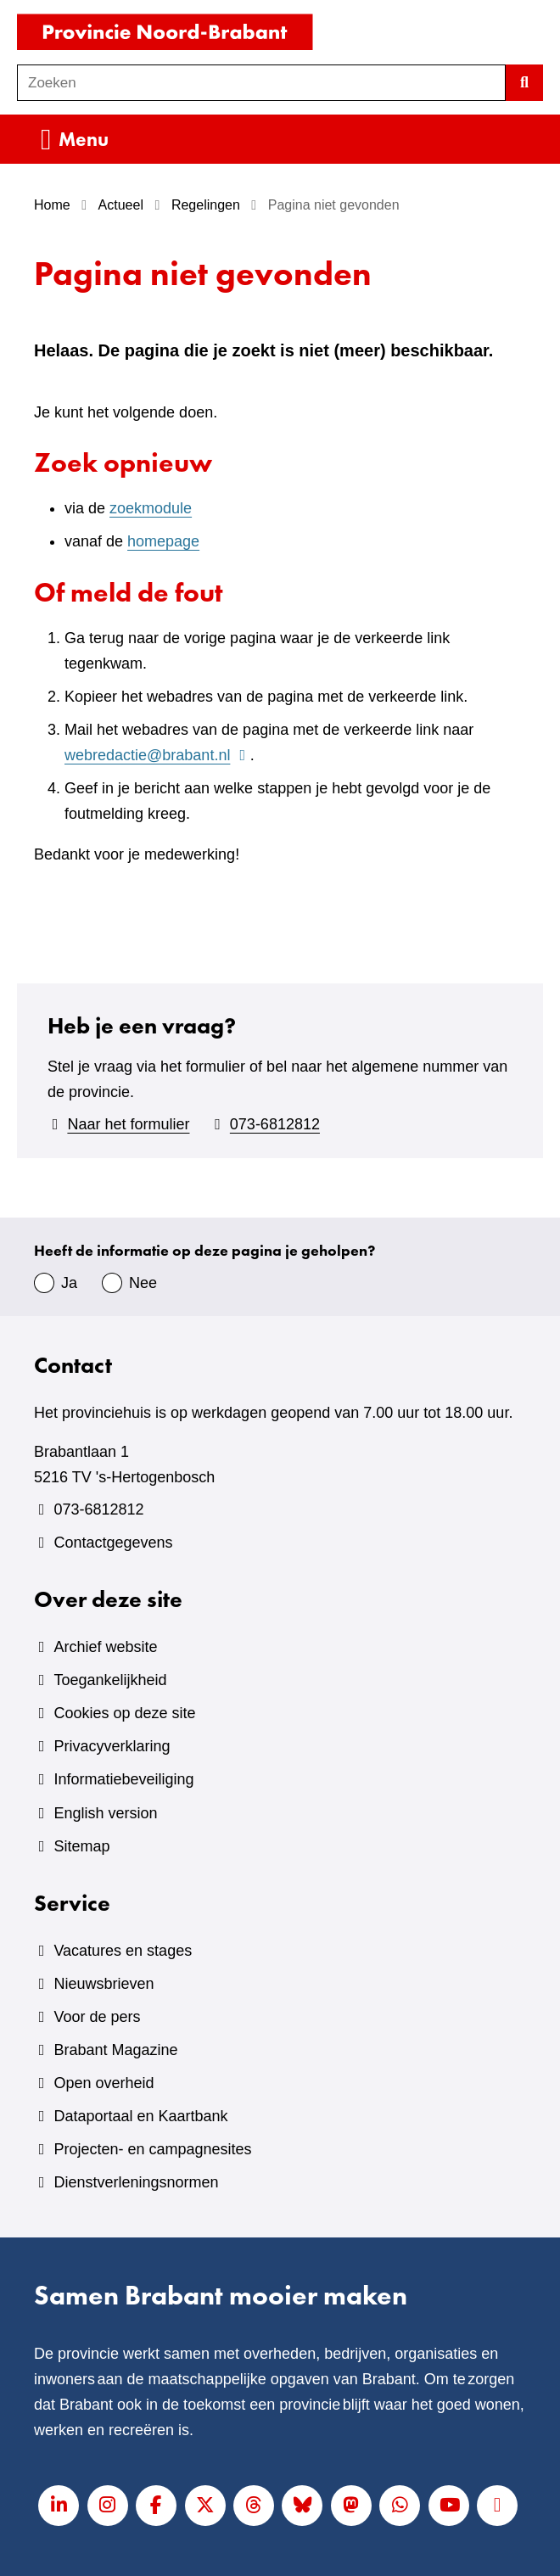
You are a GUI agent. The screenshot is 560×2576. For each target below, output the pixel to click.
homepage (163, 541)
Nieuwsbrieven (103, 1983)
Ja (69, 1282)
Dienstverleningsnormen (135, 2182)
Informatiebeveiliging (123, 1779)
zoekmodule (150, 508)
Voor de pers (96, 2016)
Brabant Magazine (115, 2049)
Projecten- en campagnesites (152, 2149)
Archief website (105, 1646)
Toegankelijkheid (109, 1680)
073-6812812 (275, 1124)
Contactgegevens (112, 1542)
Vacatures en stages (122, 1950)
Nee (143, 1282)
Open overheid (103, 2083)
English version (105, 1813)
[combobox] (261, 82)
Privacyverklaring (111, 1746)
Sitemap (81, 1846)
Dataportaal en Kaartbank (140, 2116)
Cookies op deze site (124, 1713)
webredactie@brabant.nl (157, 755)
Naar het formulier (128, 1124)
